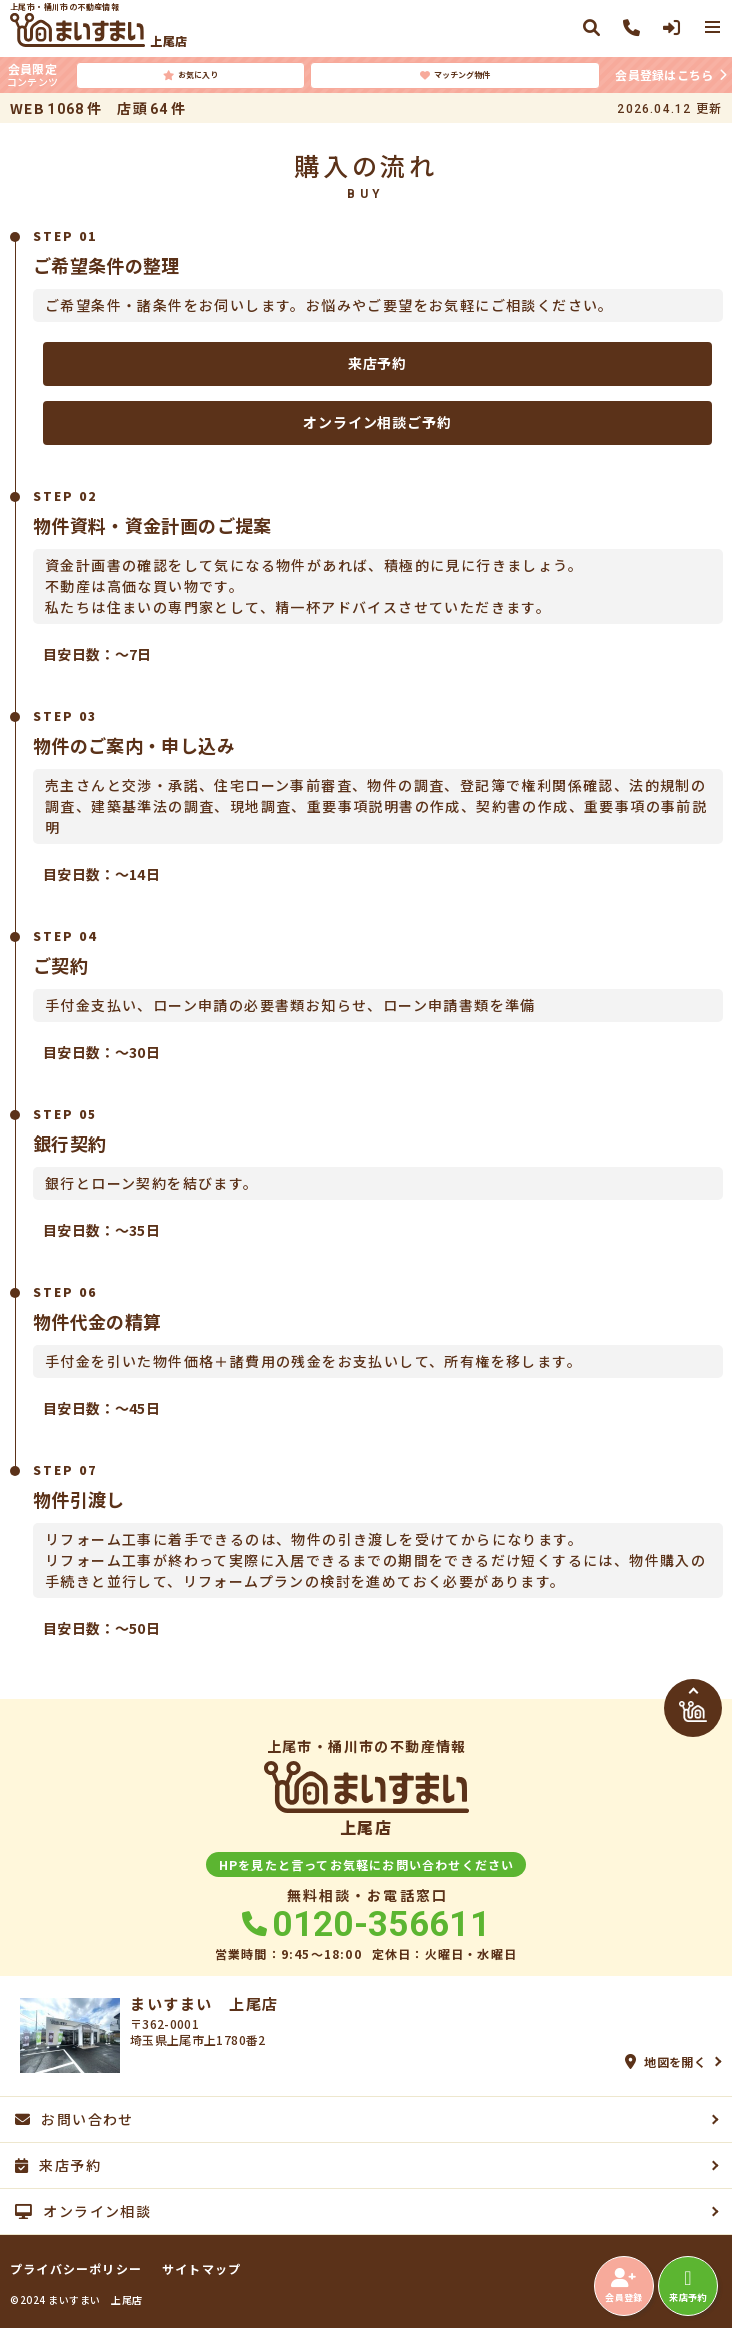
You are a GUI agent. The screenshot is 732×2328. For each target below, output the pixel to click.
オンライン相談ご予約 (377, 422)
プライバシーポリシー (76, 2269)
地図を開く (665, 2061)
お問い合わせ (74, 2119)
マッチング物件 (455, 75)
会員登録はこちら (664, 74)
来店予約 (377, 363)
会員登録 (623, 2286)
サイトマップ (201, 2269)
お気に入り (190, 75)
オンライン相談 (83, 2211)
